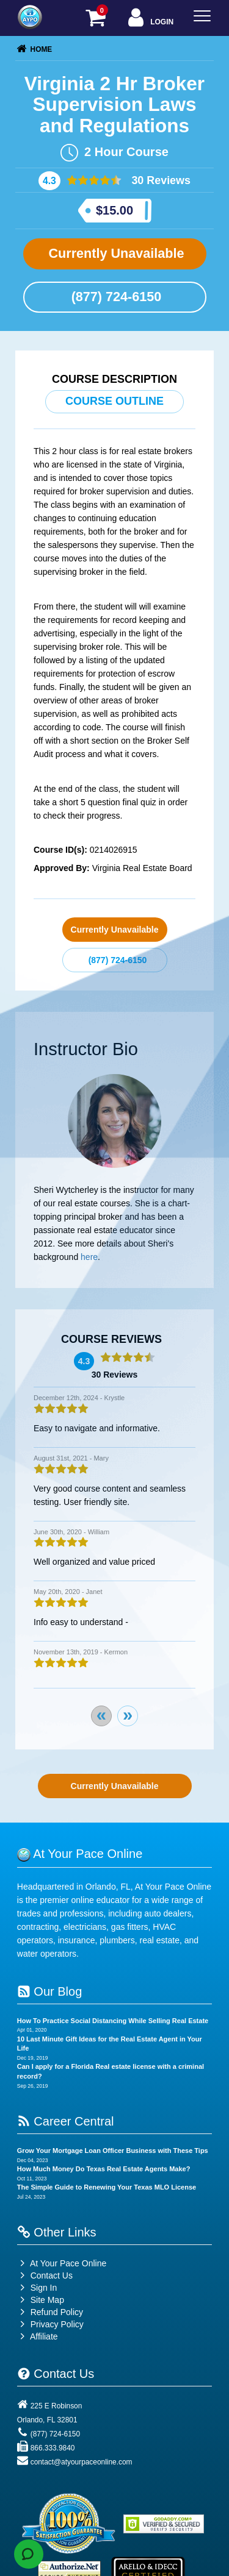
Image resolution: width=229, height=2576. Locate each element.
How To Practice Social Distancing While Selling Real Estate (112, 2020)
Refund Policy (57, 2312)
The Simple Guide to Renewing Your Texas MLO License (106, 2187)
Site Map (40, 2300)
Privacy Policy (57, 2324)
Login (149, 18)
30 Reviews (159, 180)
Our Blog (49, 1991)
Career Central (65, 2121)
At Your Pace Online (61, 2263)
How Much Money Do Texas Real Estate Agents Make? (104, 2168)
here (89, 1257)
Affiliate (37, 2336)
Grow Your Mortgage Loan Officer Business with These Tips (112, 2150)
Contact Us (45, 2275)
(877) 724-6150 (115, 296)
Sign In (37, 2288)
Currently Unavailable (114, 253)
